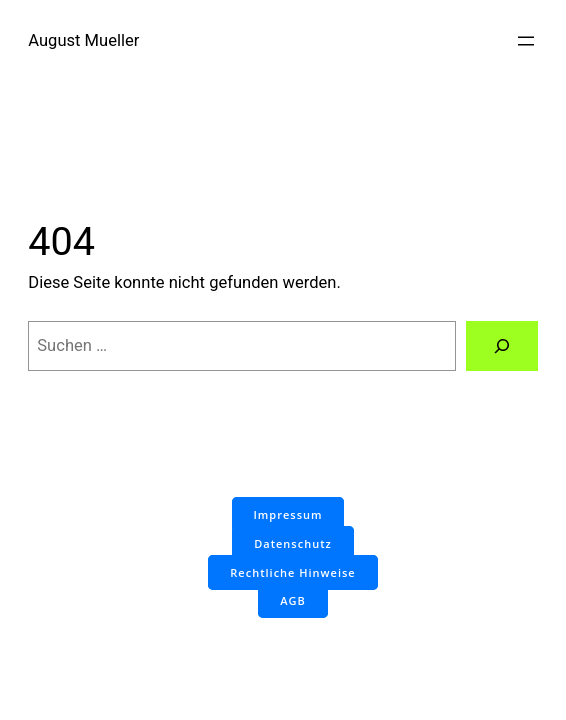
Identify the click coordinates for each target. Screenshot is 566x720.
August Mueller (83, 40)
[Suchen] (502, 346)
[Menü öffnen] (526, 41)
